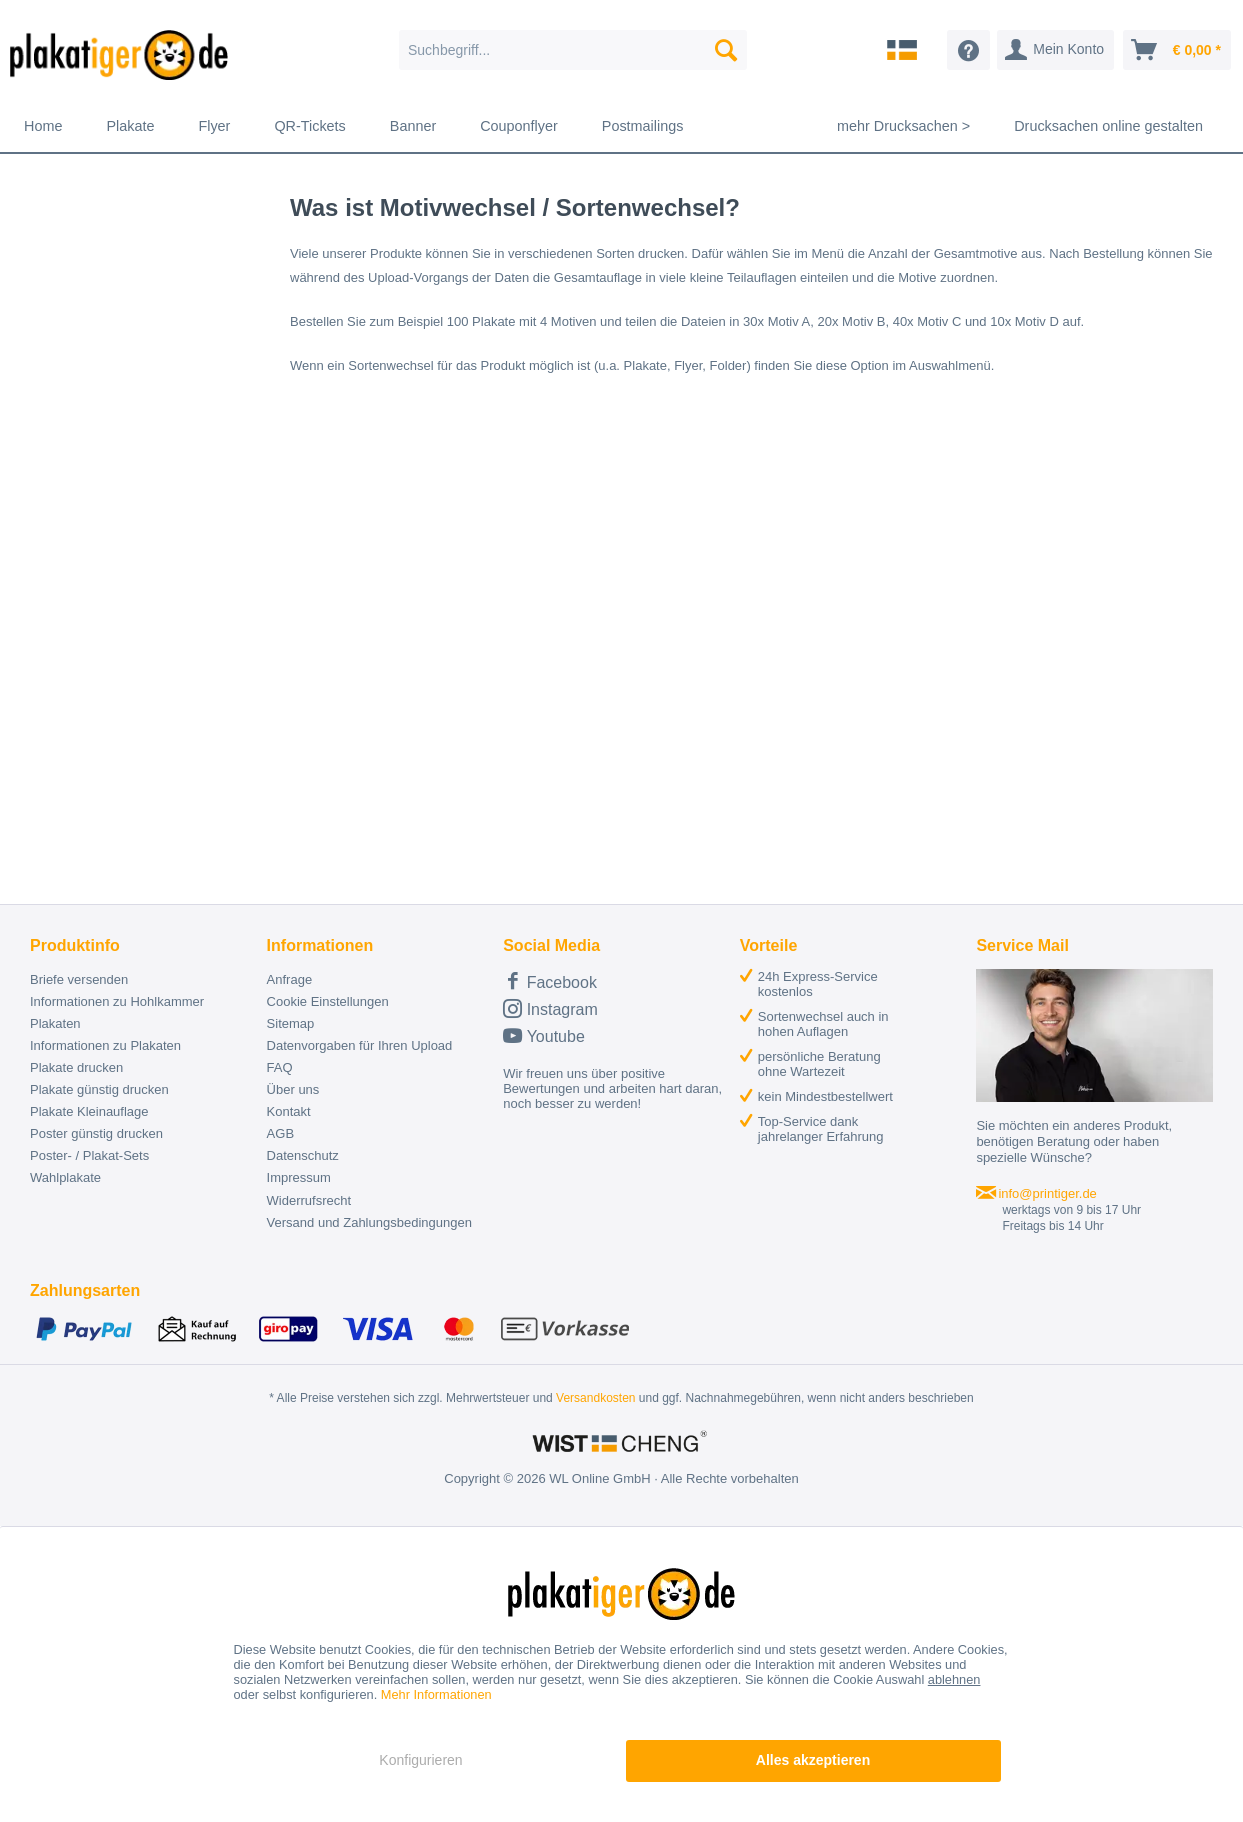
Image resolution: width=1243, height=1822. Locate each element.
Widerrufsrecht (309, 1200)
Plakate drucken (76, 1067)
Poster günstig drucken (96, 1133)
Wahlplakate (65, 1177)
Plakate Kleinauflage (89, 1111)
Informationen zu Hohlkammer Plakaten (117, 1012)
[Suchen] (726, 50)
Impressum (299, 1177)
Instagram (550, 1008)
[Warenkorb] (1177, 50)
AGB (280, 1133)
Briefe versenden (79, 979)
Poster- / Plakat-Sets (89, 1155)
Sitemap (291, 1023)
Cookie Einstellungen (328, 1001)
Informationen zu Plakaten (105, 1045)
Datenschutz (303, 1155)
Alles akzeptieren (813, 1760)
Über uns (293, 1089)
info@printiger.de (1047, 1193)
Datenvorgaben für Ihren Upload (360, 1045)
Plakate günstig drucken (99, 1089)
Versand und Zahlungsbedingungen (369, 1222)
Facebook (550, 980)
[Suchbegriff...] (573, 50)
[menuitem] (573, 50)
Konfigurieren (420, 1760)
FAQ (280, 1067)
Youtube (544, 1035)
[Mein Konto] (1055, 50)
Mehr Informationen (436, 1694)
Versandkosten (595, 1398)
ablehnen (954, 1679)
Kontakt (289, 1111)
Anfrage (290, 979)
